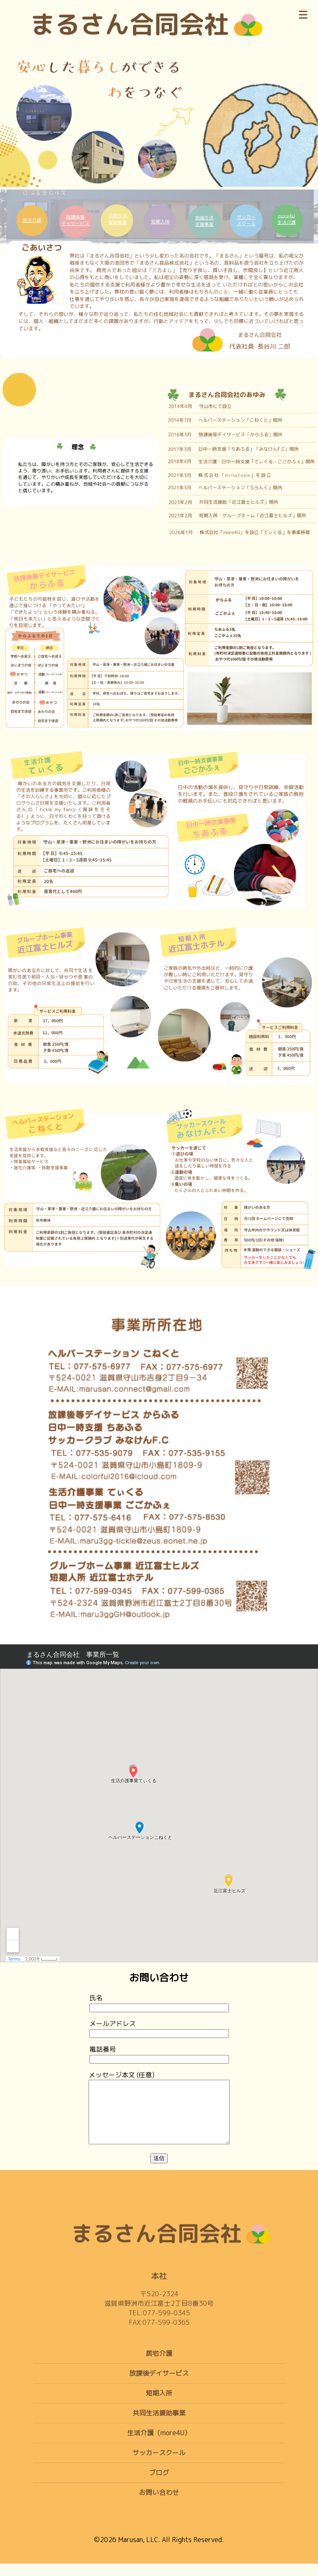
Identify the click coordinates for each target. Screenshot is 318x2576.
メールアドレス (159, 2028)
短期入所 (159, 2405)
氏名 (159, 2002)
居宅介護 (159, 2365)
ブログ (159, 2484)
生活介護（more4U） (159, 2445)
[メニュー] (303, 13)
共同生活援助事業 (159, 2425)
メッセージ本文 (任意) (159, 2114)
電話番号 (159, 2054)
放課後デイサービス (159, 2385)
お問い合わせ (159, 2504)
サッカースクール (159, 2465)
